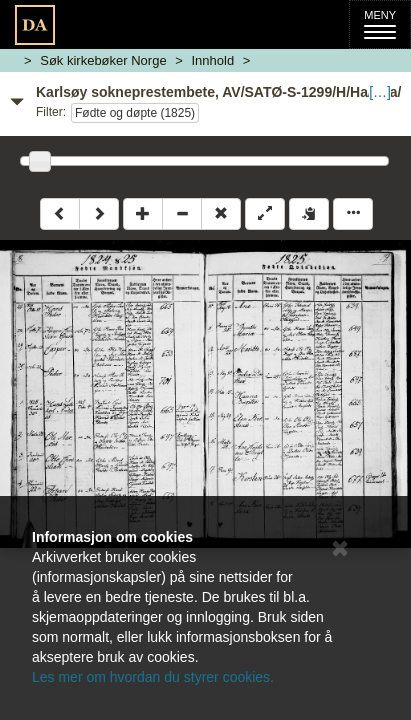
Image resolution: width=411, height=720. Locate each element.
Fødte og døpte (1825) (135, 113)
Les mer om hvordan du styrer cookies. (153, 677)
